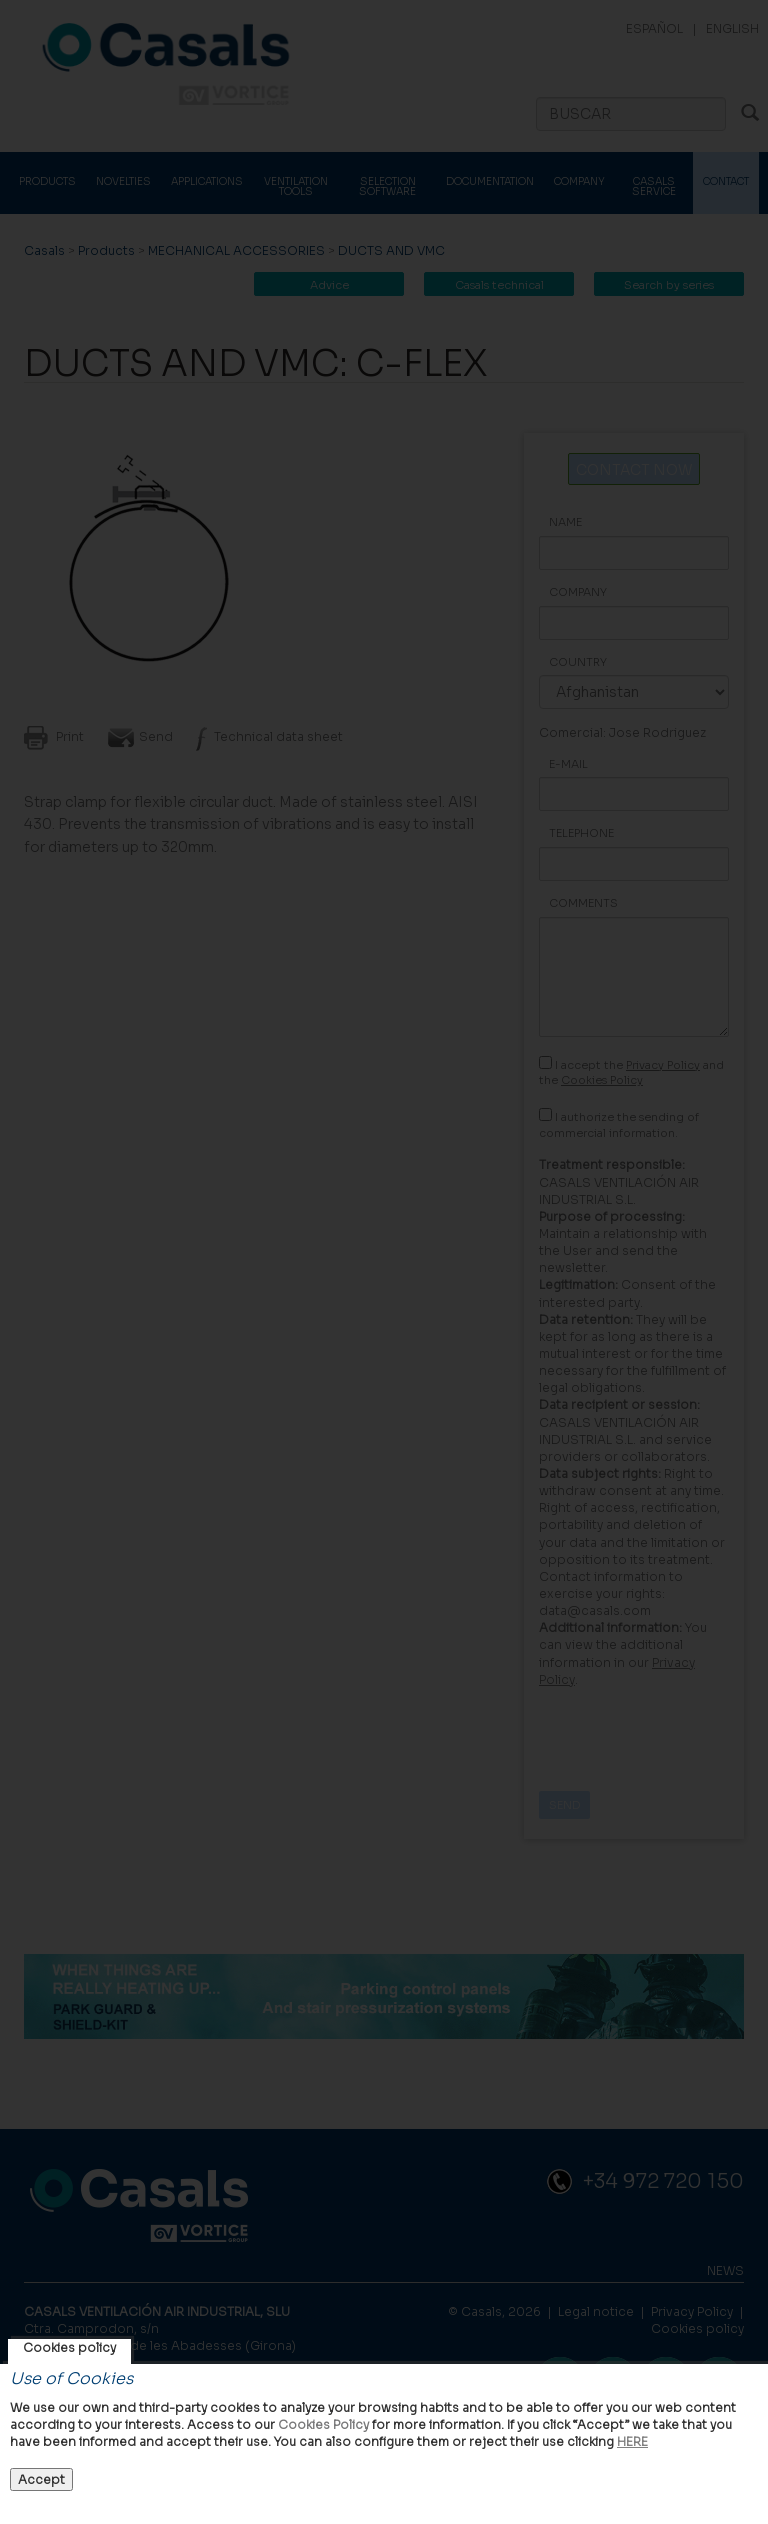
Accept (41, 2479)
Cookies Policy (323, 2424)
